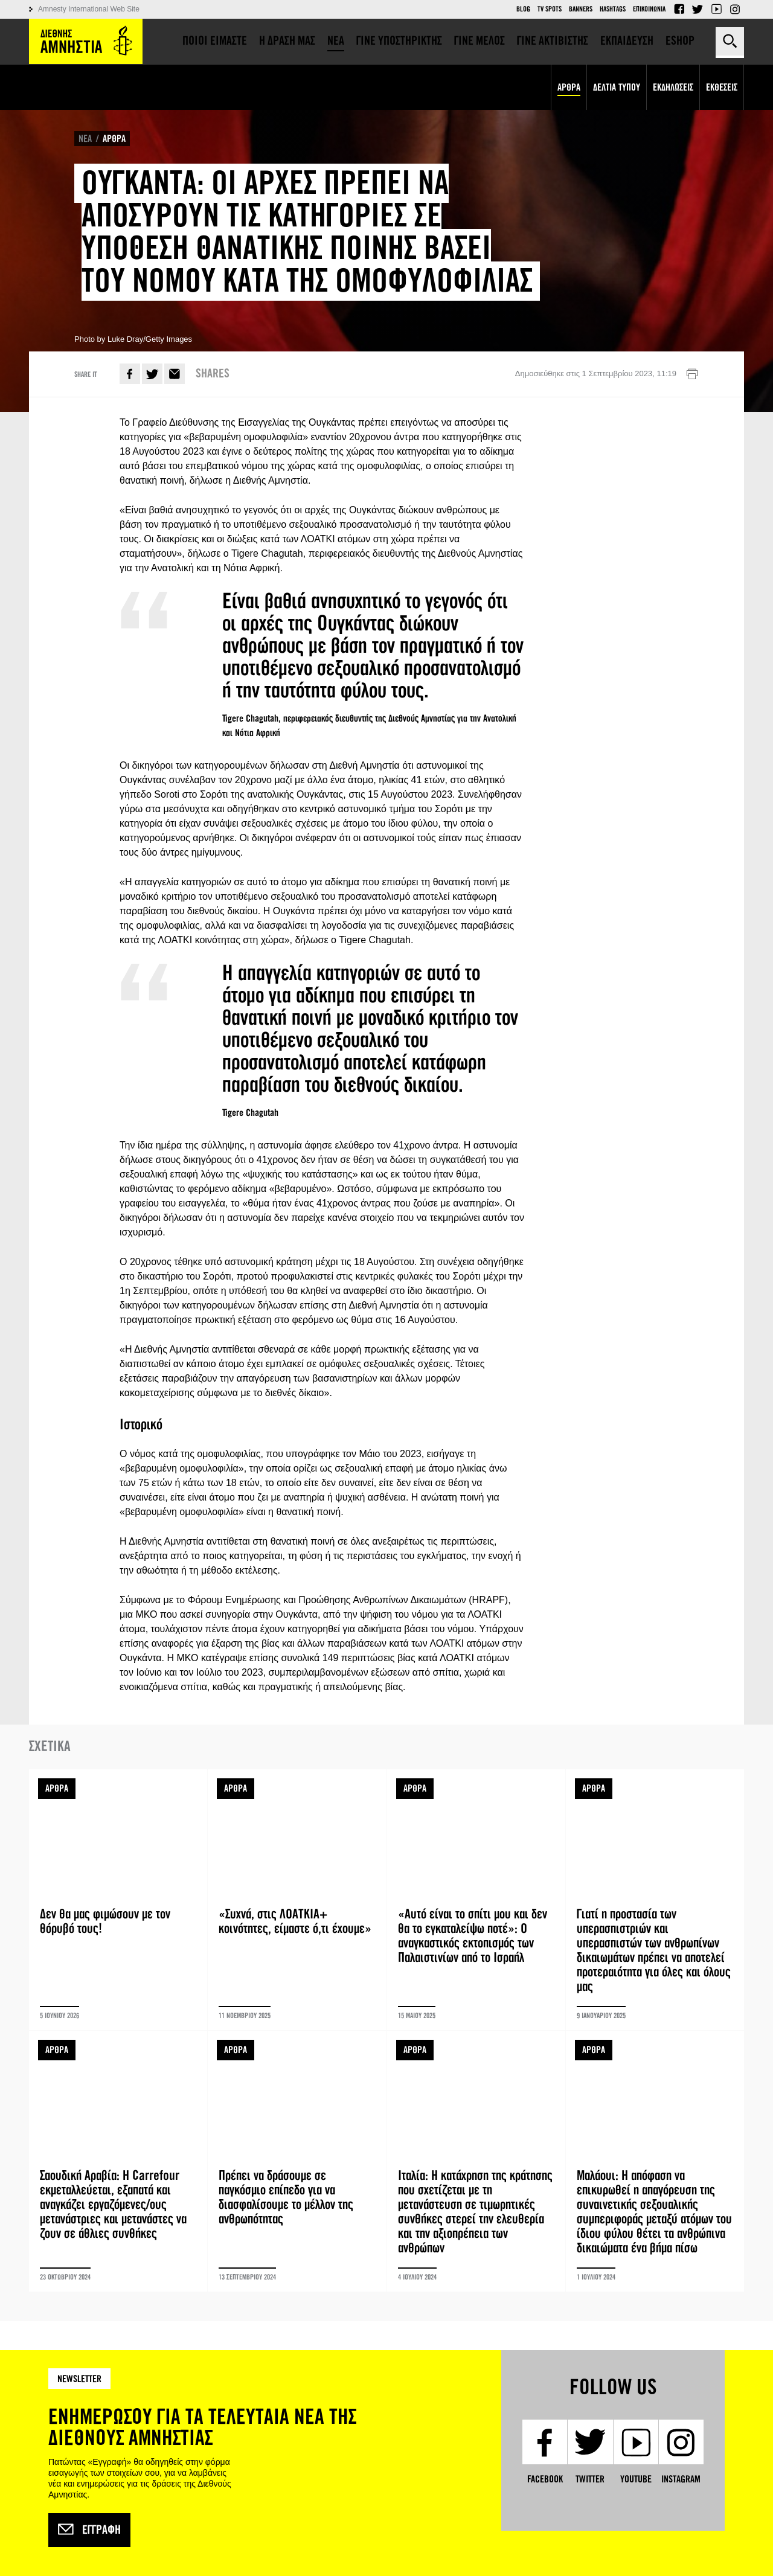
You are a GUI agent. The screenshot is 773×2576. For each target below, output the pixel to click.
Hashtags (613, 9)
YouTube (716, 9)
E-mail (174, 374)
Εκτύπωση (692, 374)
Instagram (735, 9)
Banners (580, 9)
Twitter (697, 9)
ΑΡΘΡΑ (114, 138)
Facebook (679, 9)
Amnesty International (86, 41)
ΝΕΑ (85, 138)
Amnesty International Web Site (89, 9)
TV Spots (549, 9)
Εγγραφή (89, 2530)
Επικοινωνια (649, 9)
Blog (523, 9)
